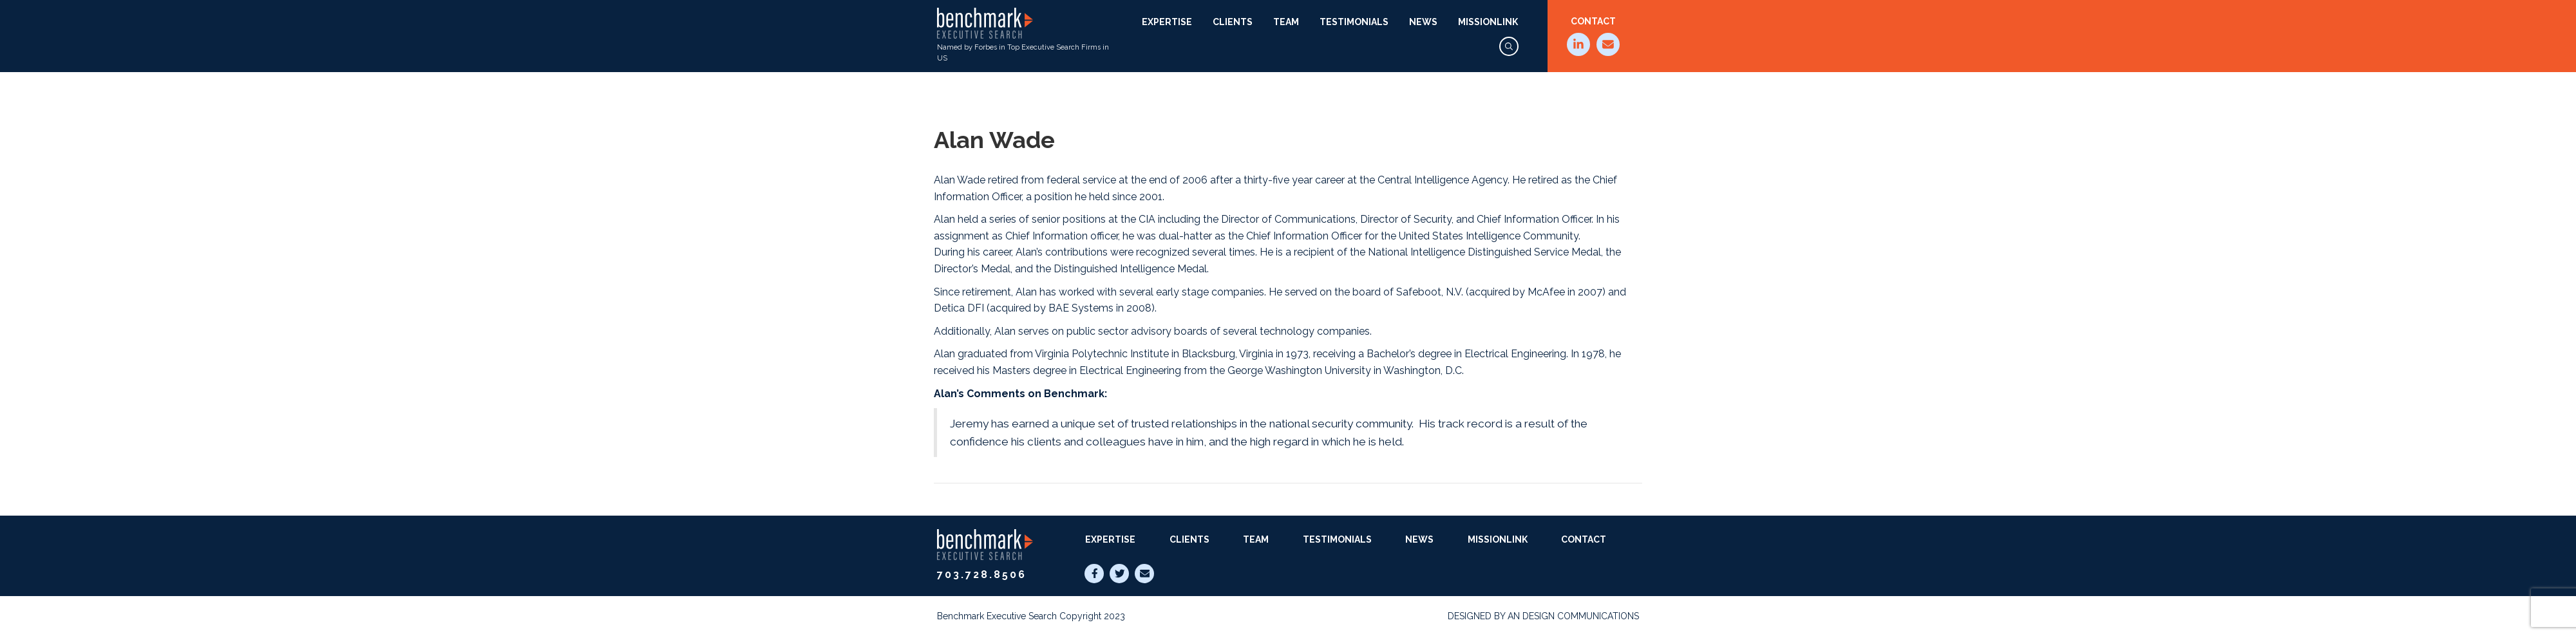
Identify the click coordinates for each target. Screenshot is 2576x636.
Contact (1593, 21)
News (1423, 22)
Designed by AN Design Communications (1543, 616)
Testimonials (1354, 22)
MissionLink (1488, 22)
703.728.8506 (982, 574)
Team (1286, 22)
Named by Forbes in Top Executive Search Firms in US (1023, 35)
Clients (1233, 22)
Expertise (1167, 22)
